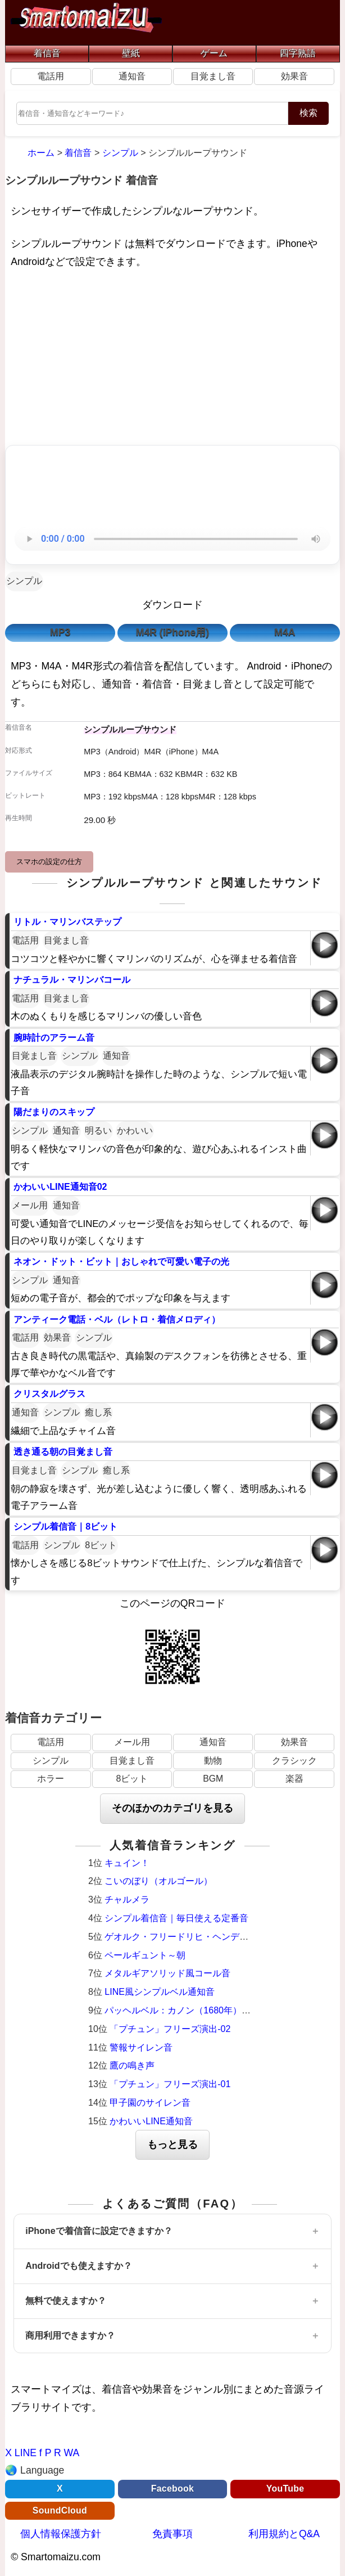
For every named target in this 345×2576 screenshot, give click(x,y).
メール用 (30, 1205)
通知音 (132, 76)
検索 (308, 113)
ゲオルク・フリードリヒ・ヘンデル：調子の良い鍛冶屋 (217, 1936)
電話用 (50, 76)
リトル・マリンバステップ (67, 922)
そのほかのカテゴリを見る (172, 1808)
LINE (26, 2452)
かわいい (135, 1130)
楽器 (294, 1778)
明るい (98, 1130)
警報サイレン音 (141, 2047)
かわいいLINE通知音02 (60, 1187)
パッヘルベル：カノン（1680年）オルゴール (196, 2010)
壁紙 (131, 53)
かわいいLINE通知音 (151, 2121)
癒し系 (98, 1412)
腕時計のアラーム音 (53, 1037)
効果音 (294, 76)
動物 (213, 1760)
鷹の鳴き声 (132, 2065)
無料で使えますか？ (65, 2300)
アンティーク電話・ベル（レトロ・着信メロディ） (116, 1319)
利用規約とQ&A (284, 2533)
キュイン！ (127, 1863)
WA (72, 2452)
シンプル (24, 581)
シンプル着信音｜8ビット (65, 1526)
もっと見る (172, 2144)
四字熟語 (298, 53)
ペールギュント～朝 (145, 1955)
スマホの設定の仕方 (49, 861)
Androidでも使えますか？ (78, 2266)
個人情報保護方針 (60, 2533)
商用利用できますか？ (70, 2335)
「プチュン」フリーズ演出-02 (170, 2029)
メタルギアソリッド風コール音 (167, 1973)
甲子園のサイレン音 (150, 2102)
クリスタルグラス (49, 1394)
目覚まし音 (212, 76)
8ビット (101, 1545)
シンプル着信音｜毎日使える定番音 (176, 1918)
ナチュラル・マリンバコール (71, 979)
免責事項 (172, 2533)
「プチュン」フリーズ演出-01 (170, 2084)
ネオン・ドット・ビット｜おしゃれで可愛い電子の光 (121, 1261)
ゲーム (214, 53)
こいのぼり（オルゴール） (158, 1881)
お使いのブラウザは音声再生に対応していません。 (172, 539)
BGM (213, 1778)
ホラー (50, 1778)
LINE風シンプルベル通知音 (160, 1992)
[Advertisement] (172, 359)
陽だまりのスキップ (53, 1112)
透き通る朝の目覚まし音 (62, 1451)
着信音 (47, 53)
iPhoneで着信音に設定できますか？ (98, 2231)
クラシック (294, 1760)
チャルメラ (127, 1899)
